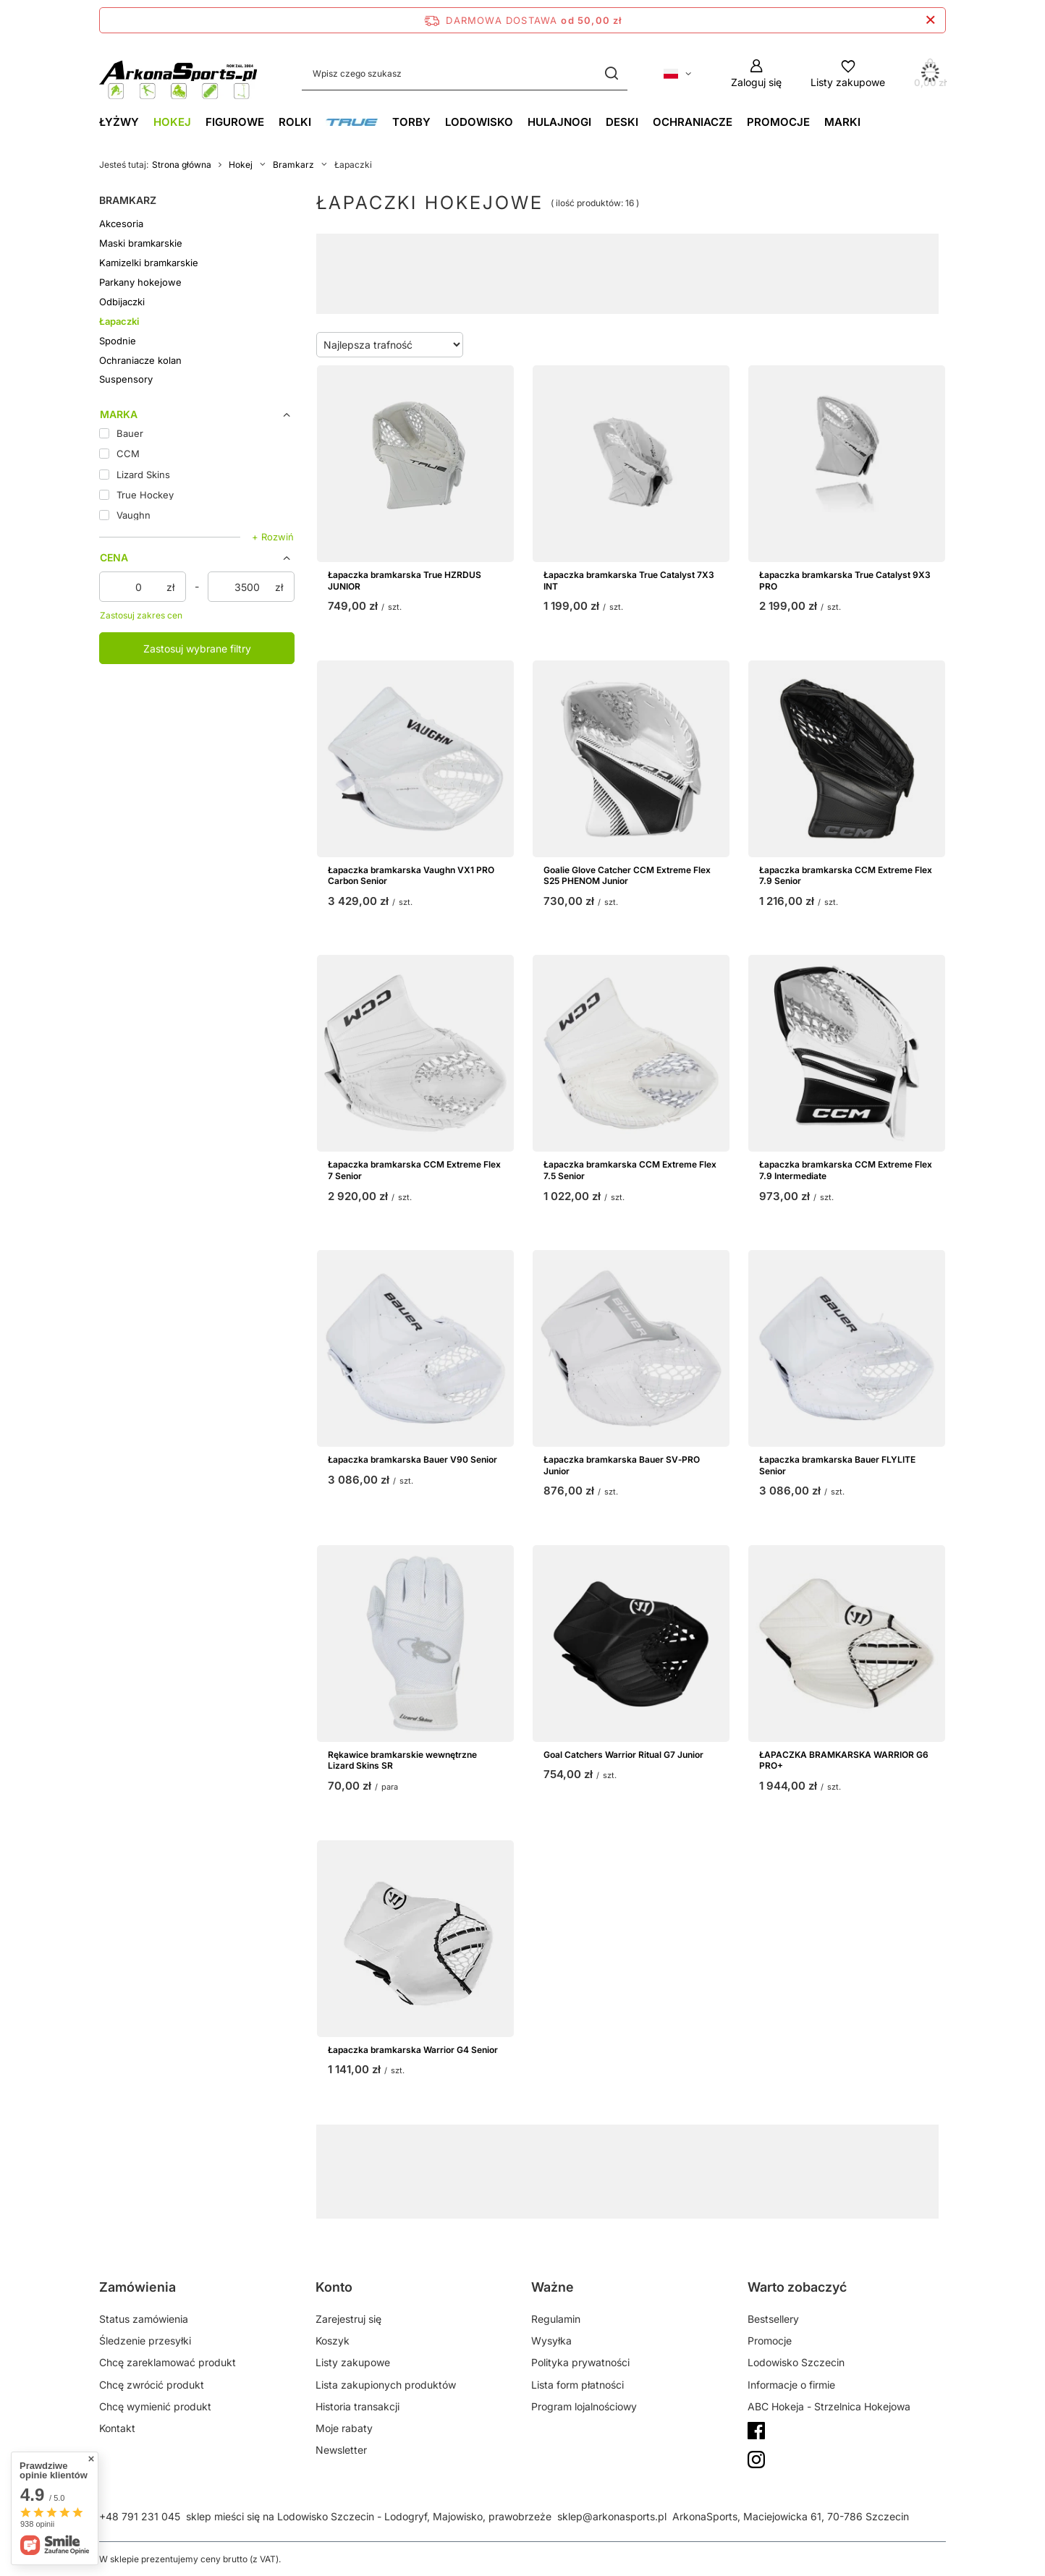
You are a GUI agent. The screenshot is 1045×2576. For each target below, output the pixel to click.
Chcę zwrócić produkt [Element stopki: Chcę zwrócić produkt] (151, 2385)
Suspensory (126, 379)
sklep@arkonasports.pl (612, 2516)
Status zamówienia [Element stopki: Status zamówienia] (143, 2319)
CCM (612, 2168)
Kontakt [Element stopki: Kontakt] (117, 2428)
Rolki (295, 122)
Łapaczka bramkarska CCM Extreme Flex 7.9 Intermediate (845, 1170)
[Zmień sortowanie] (389, 344)
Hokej (172, 122)
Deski (622, 122)
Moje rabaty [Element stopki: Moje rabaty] (344, 2428)
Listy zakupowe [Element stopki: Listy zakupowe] (353, 2362)
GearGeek (583, 2156)
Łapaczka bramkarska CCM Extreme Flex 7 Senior (414, 1170)
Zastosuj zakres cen (141, 615)
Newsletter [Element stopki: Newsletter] (341, 2450)
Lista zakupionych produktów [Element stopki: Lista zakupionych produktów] (386, 2385)
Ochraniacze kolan (140, 360)
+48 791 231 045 (139, 2516)
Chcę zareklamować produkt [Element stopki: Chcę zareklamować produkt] (167, 2362)
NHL (754, 2156)
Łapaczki (119, 321)
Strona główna (181, 164)
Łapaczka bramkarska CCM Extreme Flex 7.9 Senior (845, 875)
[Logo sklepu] (178, 73)
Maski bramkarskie (140, 243)
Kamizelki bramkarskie (148, 262)
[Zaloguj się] (756, 73)
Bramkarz (293, 164)
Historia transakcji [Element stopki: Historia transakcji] (357, 2406)
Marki (842, 122)
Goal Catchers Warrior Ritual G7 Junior (623, 1754)
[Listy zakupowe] (848, 73)
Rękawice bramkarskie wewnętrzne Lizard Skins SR (402, 1760)
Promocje (778, 122)
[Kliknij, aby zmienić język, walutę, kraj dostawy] (677, 74)
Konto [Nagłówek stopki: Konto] (334, 2287)
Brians (668, 2168)
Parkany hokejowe (140, 282)
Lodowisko (479, 122)
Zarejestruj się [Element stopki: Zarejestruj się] (348, 2319)
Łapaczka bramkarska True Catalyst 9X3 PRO (845, 580)
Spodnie (117, 341)
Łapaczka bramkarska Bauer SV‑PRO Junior (621, 1465)
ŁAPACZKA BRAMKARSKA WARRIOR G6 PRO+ (843, 1760)
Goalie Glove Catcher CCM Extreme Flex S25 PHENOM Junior (627, 875)
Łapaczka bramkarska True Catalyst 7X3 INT (628, 580)
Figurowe (235, 122)
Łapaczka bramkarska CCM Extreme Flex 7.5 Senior (629, 1170)
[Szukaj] (611, 73)
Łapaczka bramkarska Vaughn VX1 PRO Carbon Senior (411, 875)
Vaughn (549, 2168)
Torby (411, 122)
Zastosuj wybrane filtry (197, 648)
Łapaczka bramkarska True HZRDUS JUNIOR (404, 580)
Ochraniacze (692, 122)
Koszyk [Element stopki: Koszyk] (333, 2340)
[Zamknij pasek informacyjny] (930, 20)
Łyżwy (119, 122)
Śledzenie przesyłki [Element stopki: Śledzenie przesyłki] (145, 2340)
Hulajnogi (559, 122)
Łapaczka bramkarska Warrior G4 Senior (413, 2049)
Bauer (481, 2168)
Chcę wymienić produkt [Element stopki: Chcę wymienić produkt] (155, 2406)
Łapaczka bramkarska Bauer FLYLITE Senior (837, 1465)
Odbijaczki (122, 301)
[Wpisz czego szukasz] (464, 73)
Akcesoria (121, 223)
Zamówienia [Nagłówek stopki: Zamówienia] (137, 2287)
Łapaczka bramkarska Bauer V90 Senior (412, 1459)
